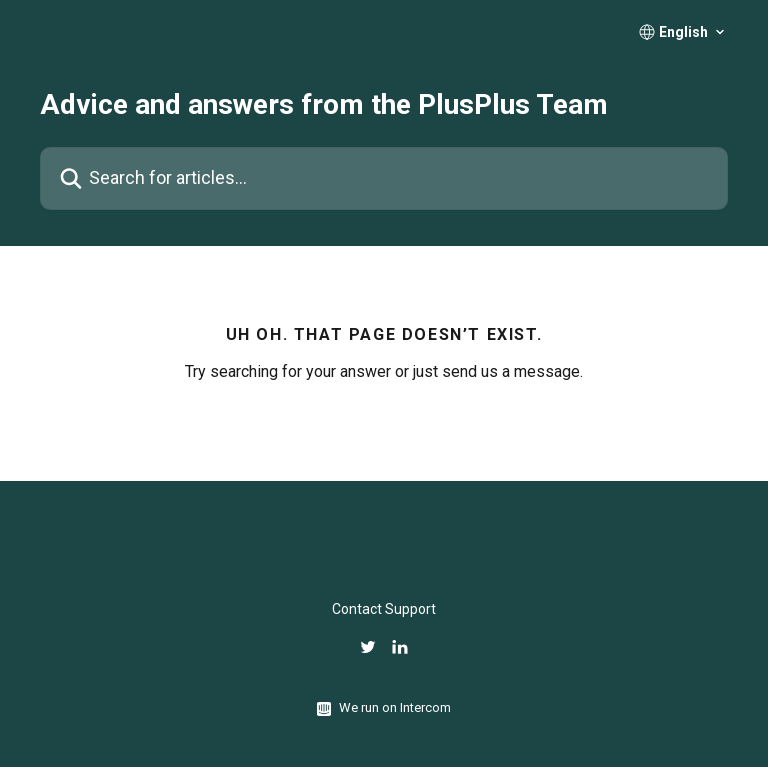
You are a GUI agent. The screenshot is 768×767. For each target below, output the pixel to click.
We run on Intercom (395, 707)
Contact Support (384, 609)
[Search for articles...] (384, 178)
